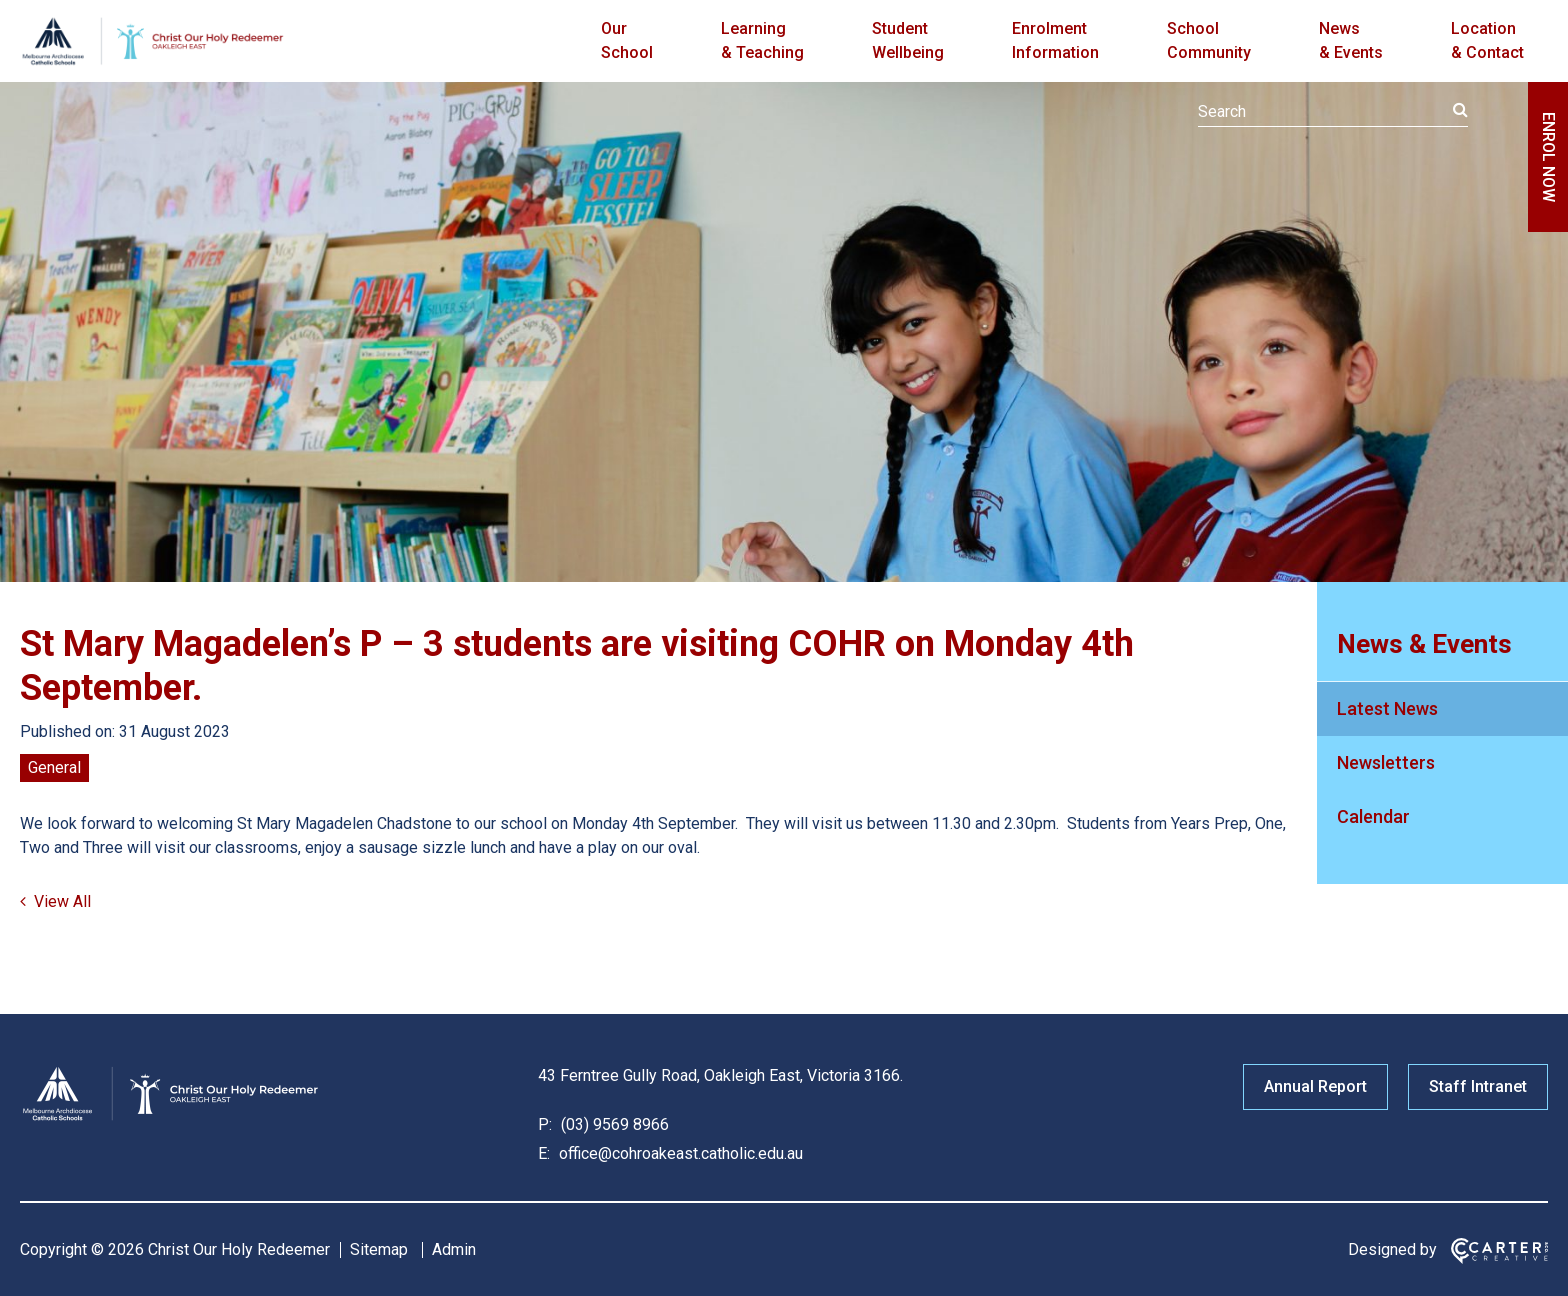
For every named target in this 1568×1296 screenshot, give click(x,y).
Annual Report (1315, 1086)
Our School (627, 40)
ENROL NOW (1548, 157)
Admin (454, 1249)
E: (544, 1153)
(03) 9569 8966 (613, 1124)
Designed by (1392, 1249)
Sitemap (379, 1249)
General (54, 767)
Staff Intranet (1478, 1086)
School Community (1209, 40)
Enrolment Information (1055, 40)
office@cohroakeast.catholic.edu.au (679, 1153)
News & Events (1351, 40)
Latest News (1387, 708)
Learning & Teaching (762, 40)
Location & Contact (1487, 40)
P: (545, 1124)
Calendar (1373, 816)
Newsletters (1386, 762)
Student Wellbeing (908, 40)
